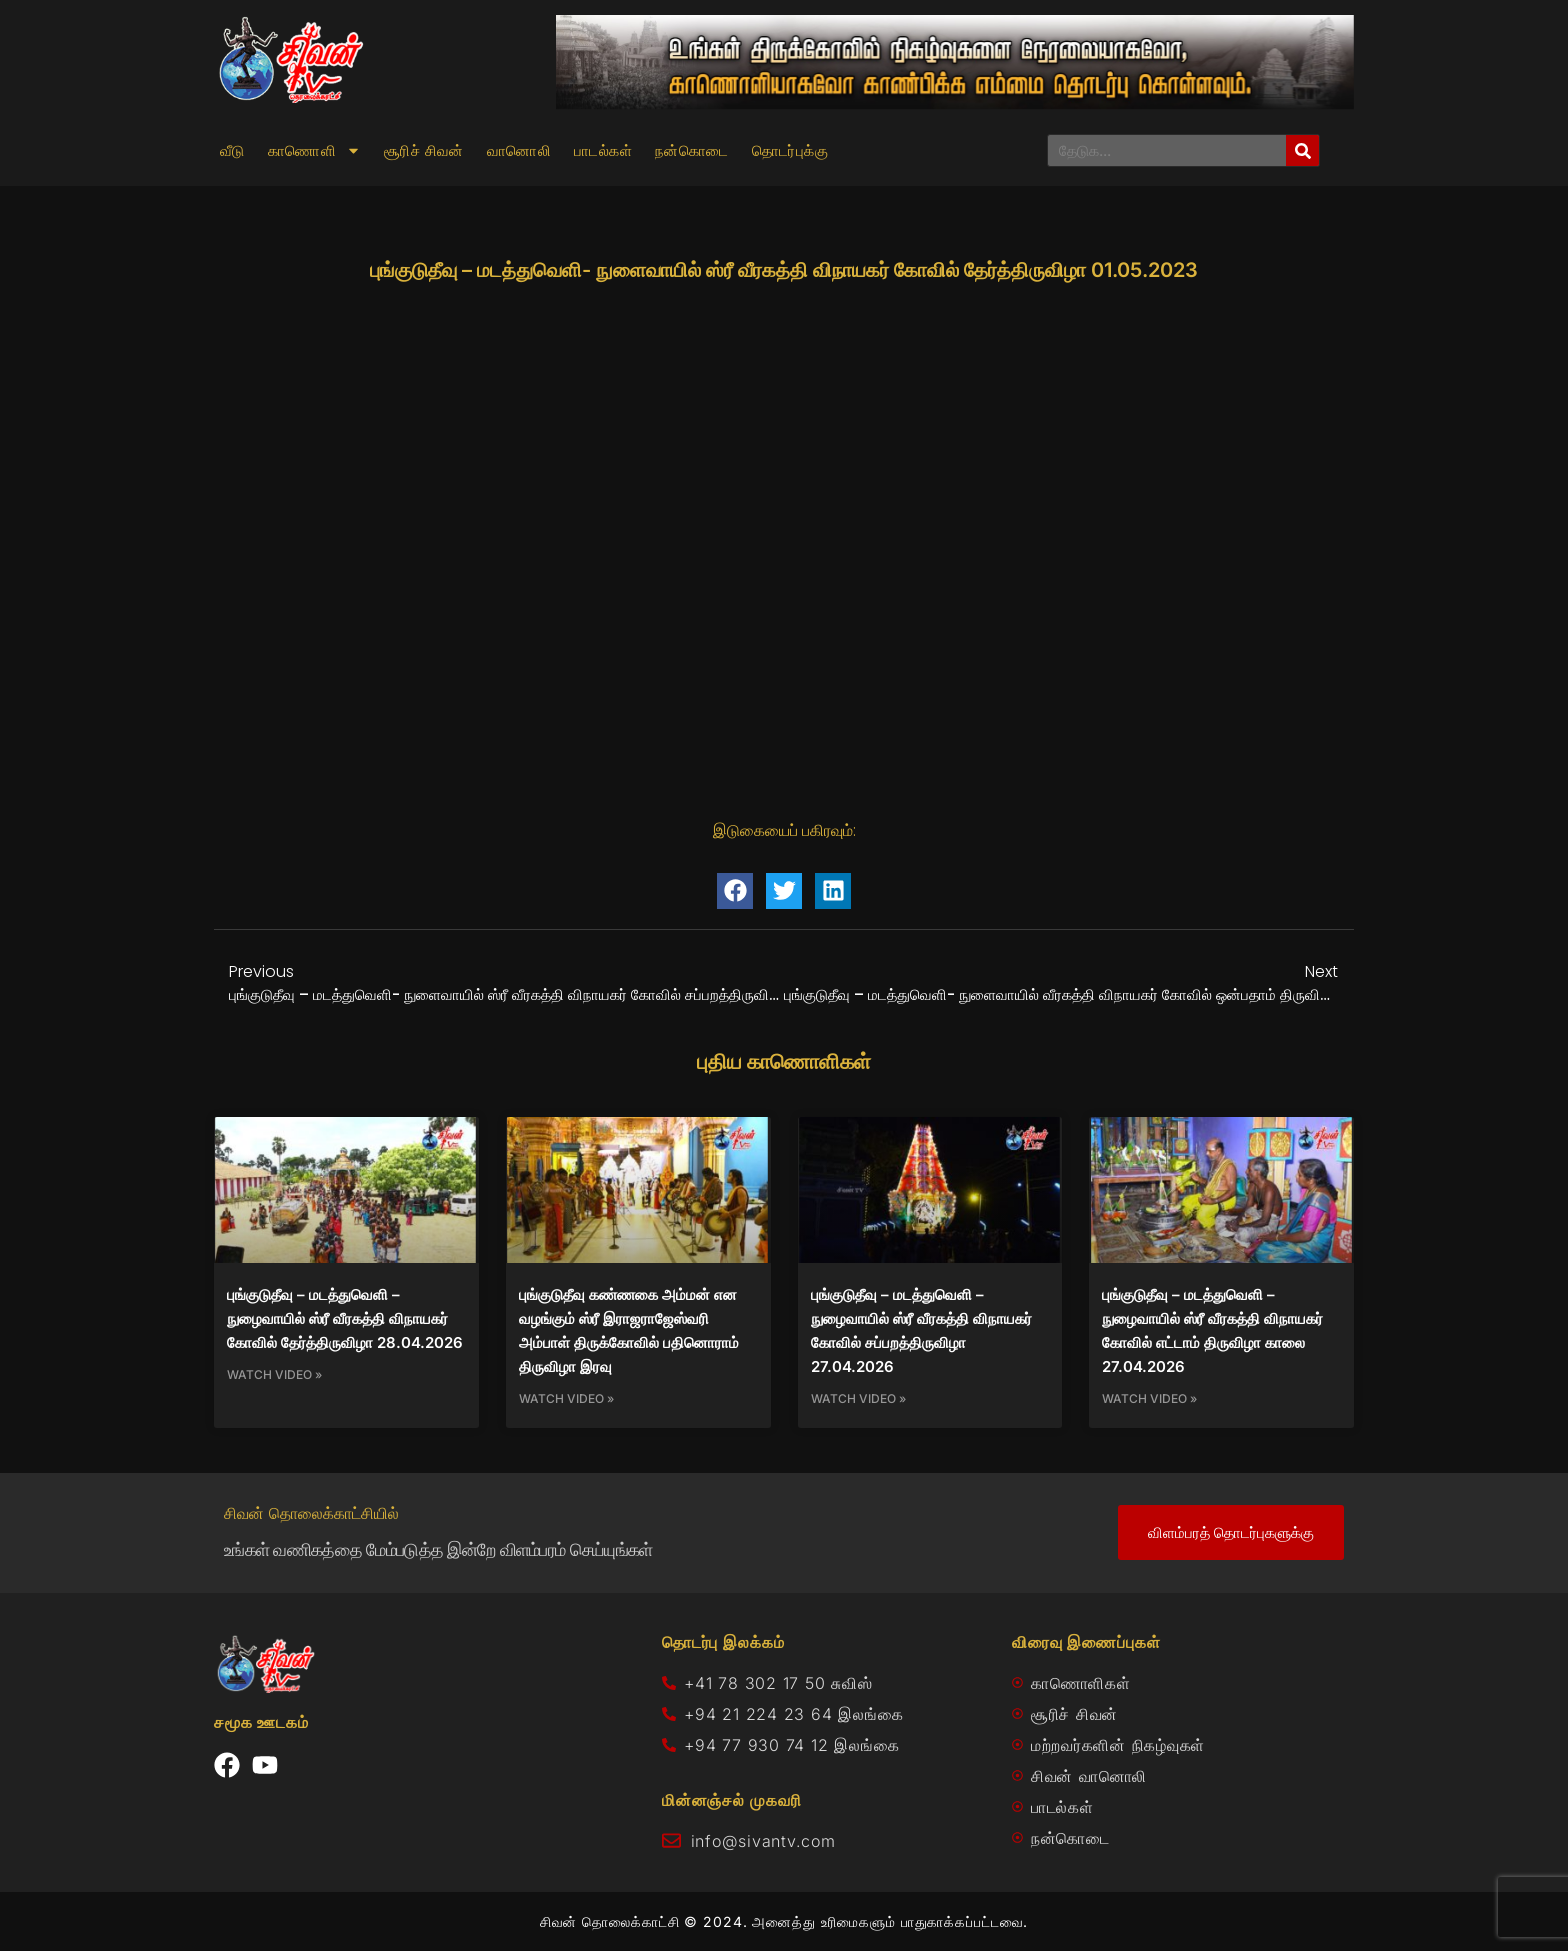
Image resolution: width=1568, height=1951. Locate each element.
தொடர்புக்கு (790, 151)
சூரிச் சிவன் (424, 151)
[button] (735, 891)
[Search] (1302, 150)
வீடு (232, 151)
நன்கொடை (692, 151)
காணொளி (314, 151)
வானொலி (519, 151)
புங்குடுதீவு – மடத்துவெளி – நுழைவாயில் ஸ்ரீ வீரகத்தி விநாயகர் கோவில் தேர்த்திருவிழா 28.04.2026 (345, 1318)
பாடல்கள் (603, 151)
